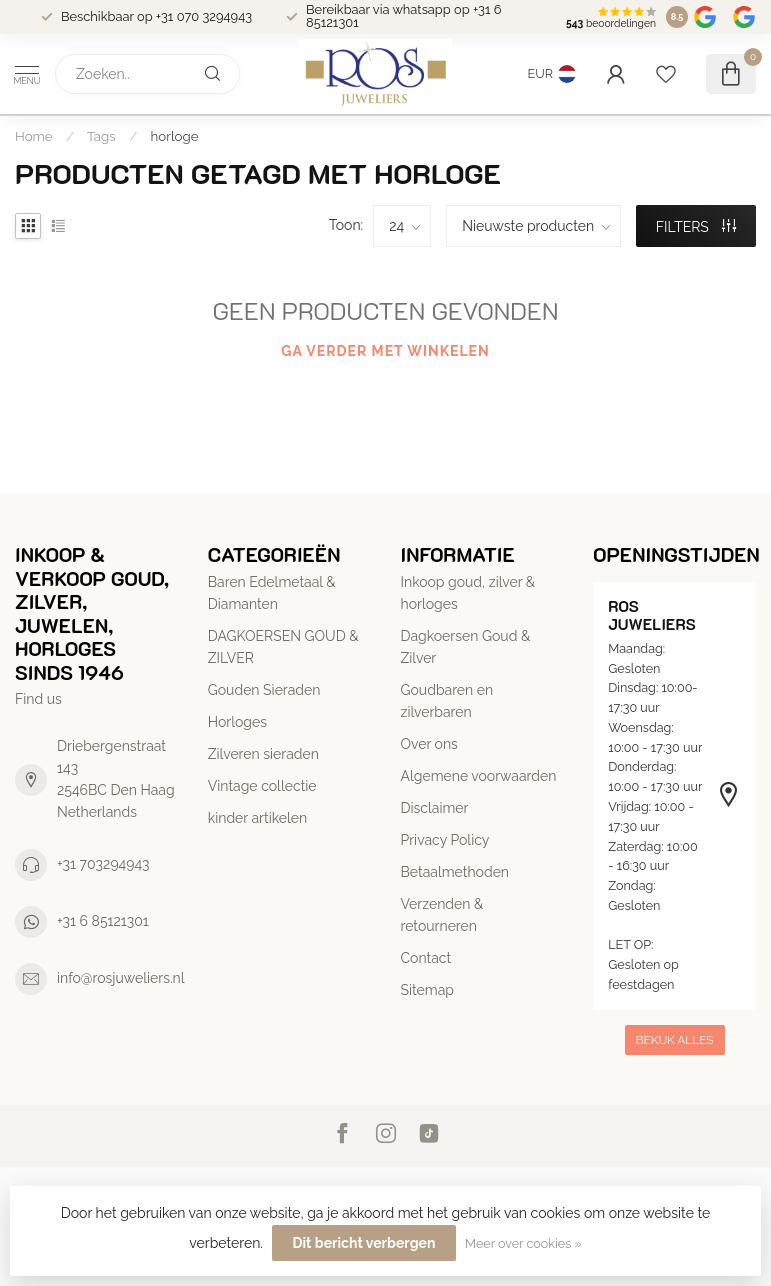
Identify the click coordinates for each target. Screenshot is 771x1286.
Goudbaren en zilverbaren (447, 701)
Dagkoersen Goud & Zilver (466, 647)
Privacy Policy (445, 840)
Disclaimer (435, 808)
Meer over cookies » (523, 1243)
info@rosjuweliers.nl (121, 978)
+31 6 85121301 (103, 921)
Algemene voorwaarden (479, 776)
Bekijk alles (675, 1040)
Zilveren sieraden (263, 754)
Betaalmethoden (455, 872)
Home (34, 136)
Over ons (429, 744)
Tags (101, 136)
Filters (696, 227)
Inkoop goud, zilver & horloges (468, 593)
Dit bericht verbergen (364, 1243)
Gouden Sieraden (264, 690)
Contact (426, 958)
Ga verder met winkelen (385, 351)
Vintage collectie (262, 786)
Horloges (237, 722)
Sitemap (427, 990)
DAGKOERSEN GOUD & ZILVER (283, 647)
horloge (175, 136)
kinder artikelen (257, 818)
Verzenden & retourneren (442, 915)
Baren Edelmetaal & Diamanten (272, 593)
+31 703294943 (103, 864)
